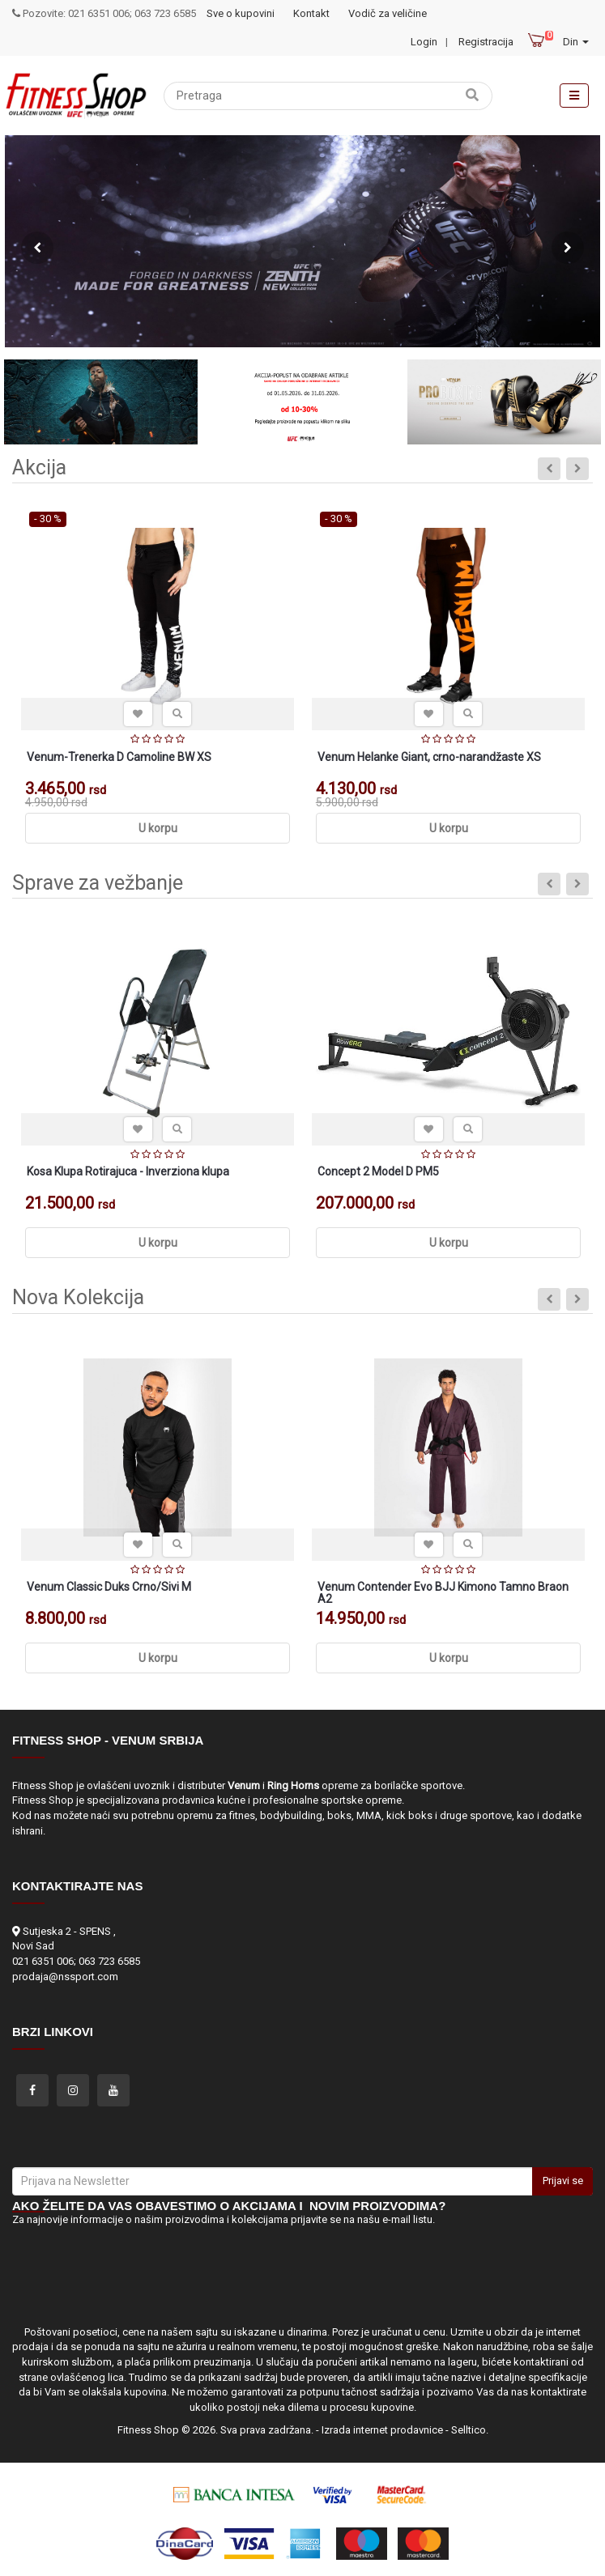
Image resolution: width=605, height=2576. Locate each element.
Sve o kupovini (241, 13)
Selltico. (469, 2430)
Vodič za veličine (387, 13)
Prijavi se (563, 2180)
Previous (37, 248)
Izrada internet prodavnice (382, 2430)
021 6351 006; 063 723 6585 (76, 1961)
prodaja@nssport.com (65, 1976)
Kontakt (311, 13)
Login (424, 42)
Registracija (485, 42)
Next (568, 248)
